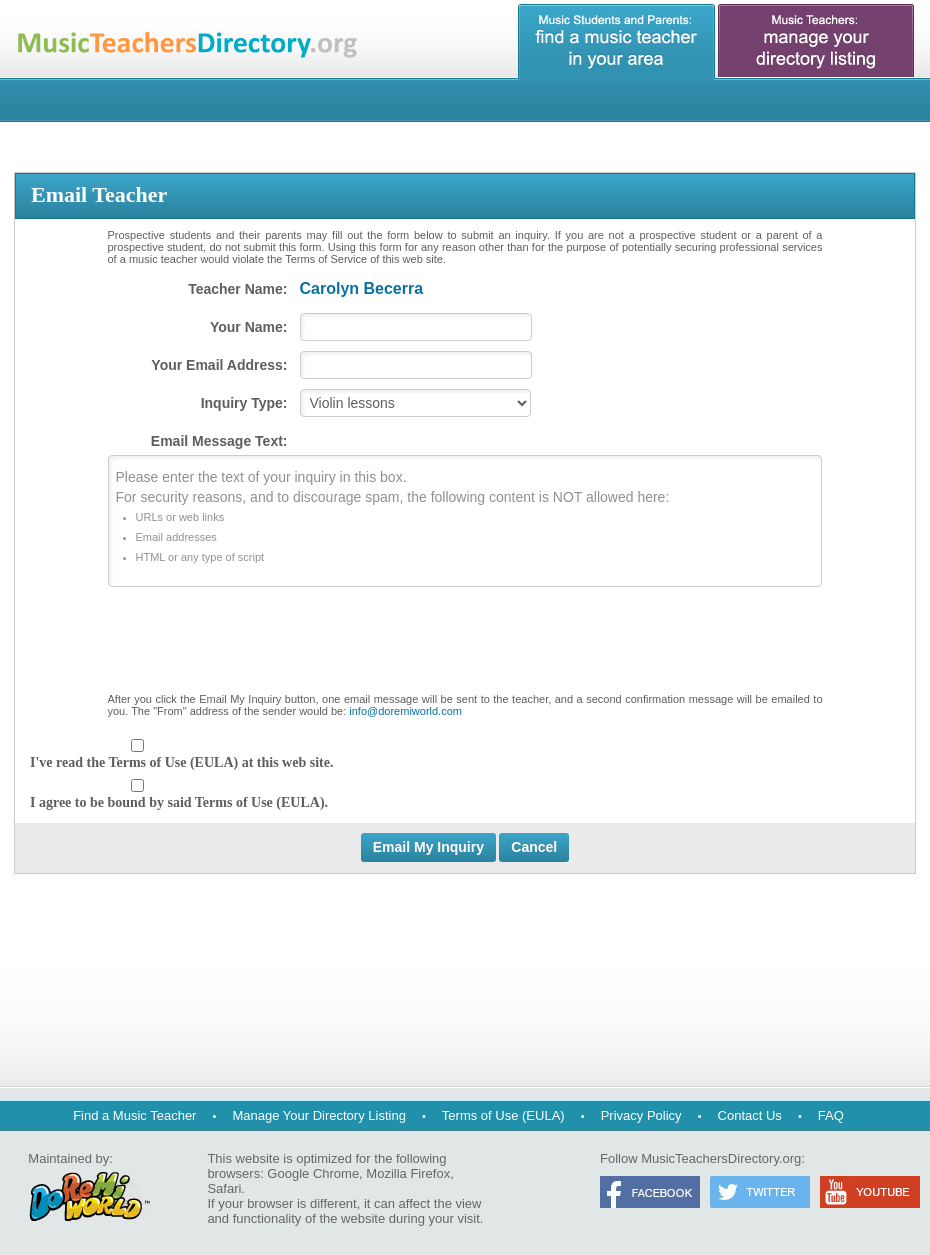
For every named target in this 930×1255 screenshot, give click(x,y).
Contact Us (750, 1115)
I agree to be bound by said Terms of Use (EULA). (179, 802)
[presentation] (465, 644)
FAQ (831, 1115)
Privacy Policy (641, 1115)
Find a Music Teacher (134, 1115)
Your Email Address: (219, 365)
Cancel (534, 847)
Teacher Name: (237, 289)
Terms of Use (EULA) (503, 1115)
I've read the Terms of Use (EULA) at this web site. (181, 762)
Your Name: (249, 327)
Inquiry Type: (244, 403)
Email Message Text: (219, 441)
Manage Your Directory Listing (318, 1115)
